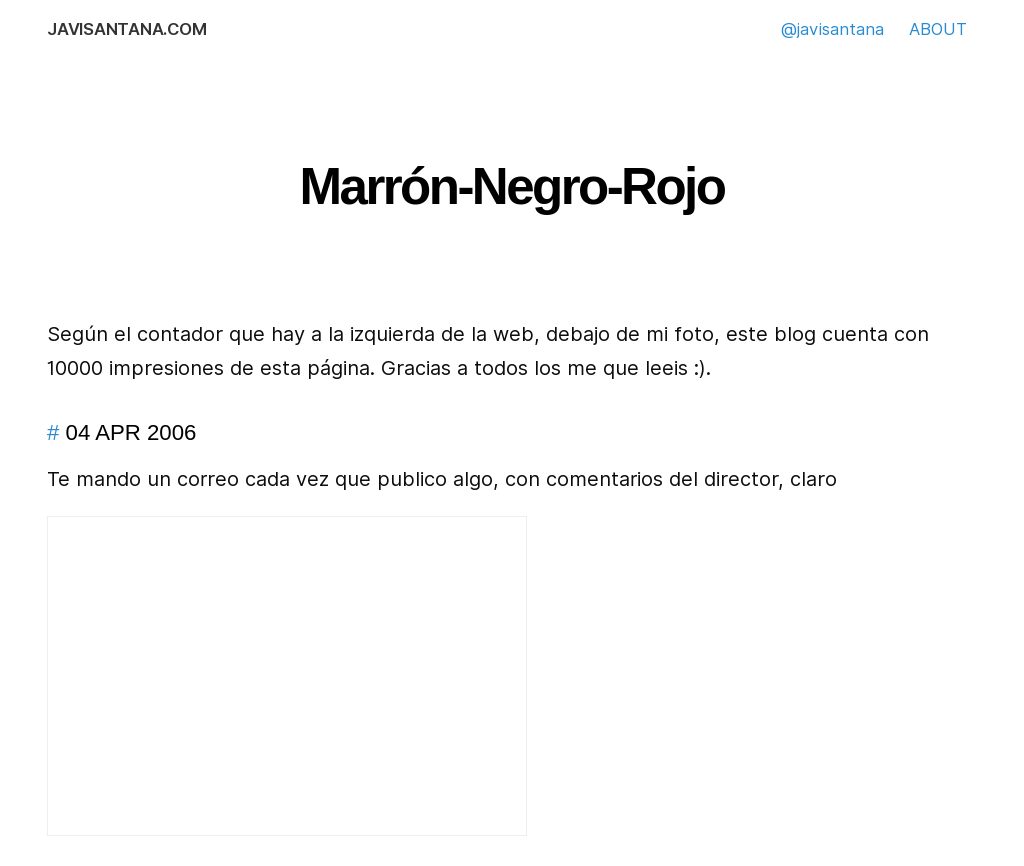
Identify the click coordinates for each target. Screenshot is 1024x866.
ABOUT (938, 29)
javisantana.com (126, 29)
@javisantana (832, 29)
